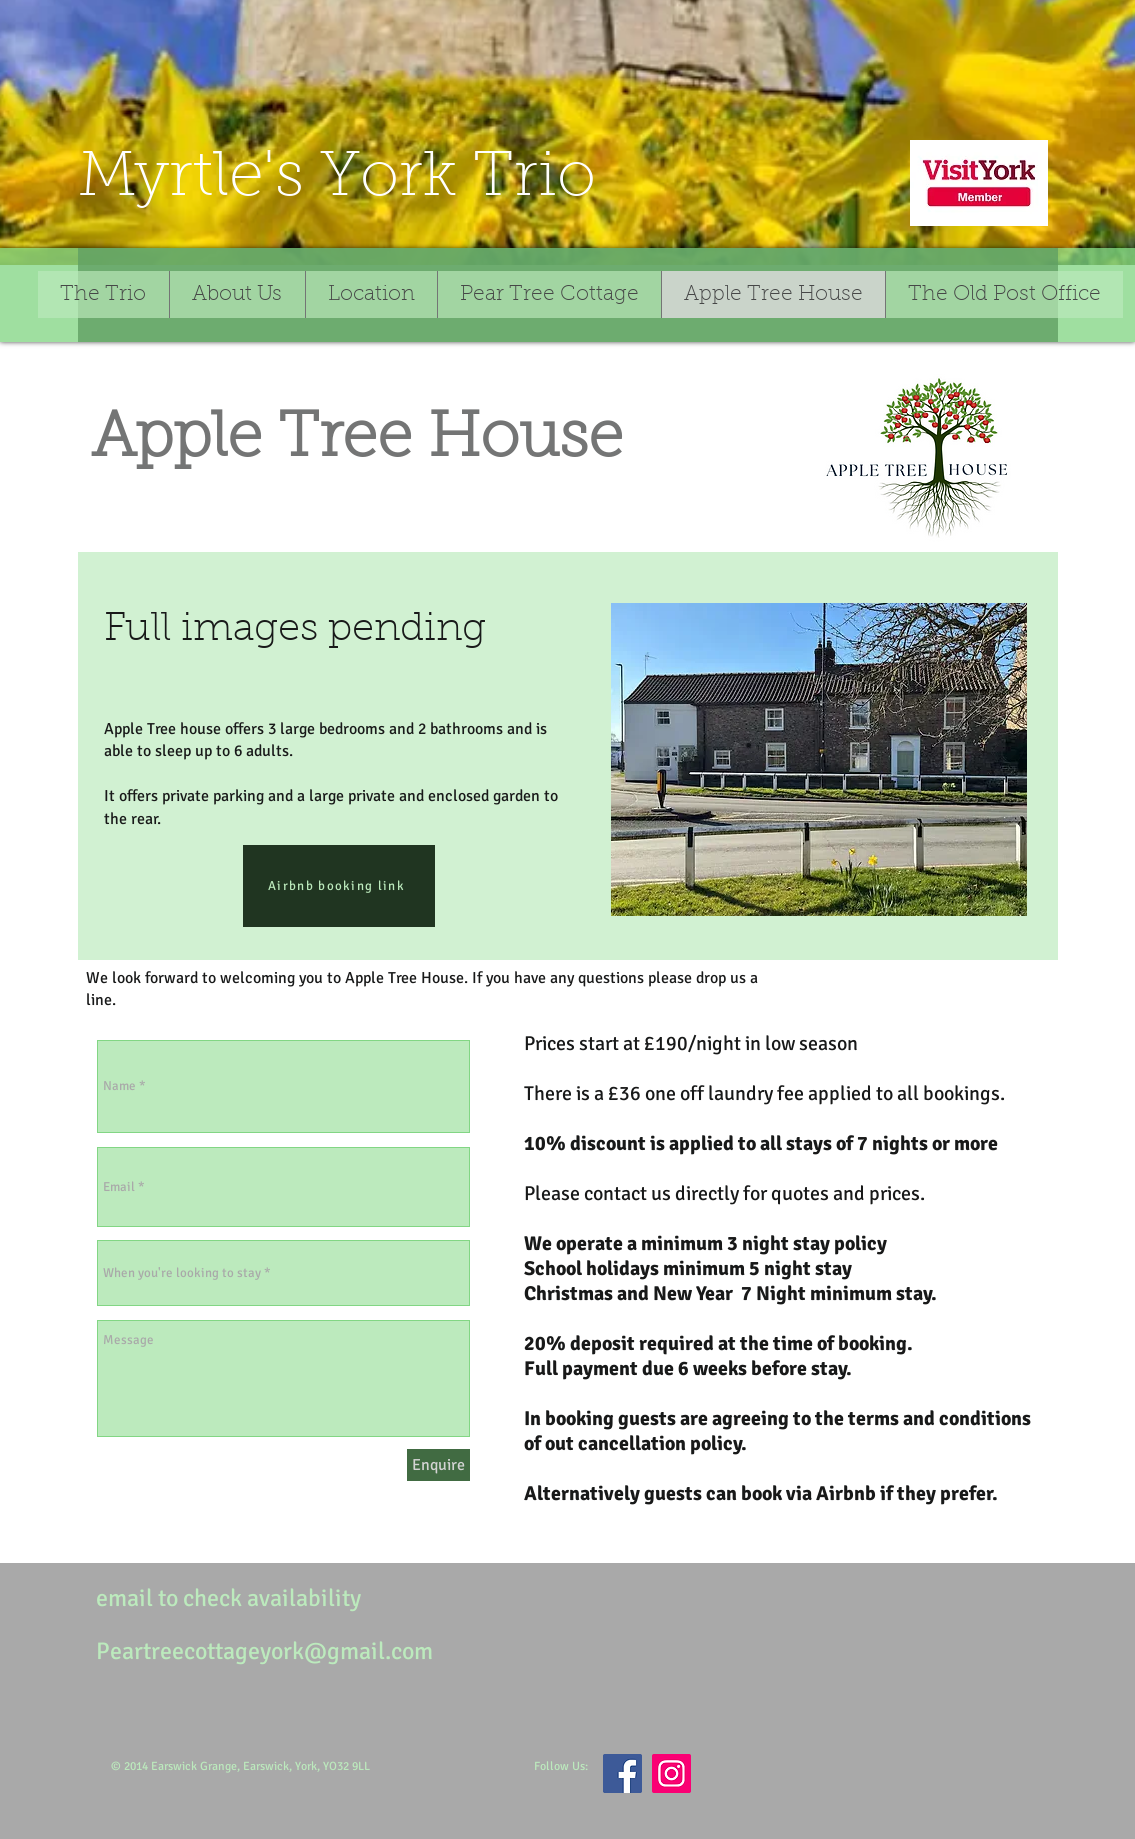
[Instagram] (671, 1773)
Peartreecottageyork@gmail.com (264, 1651)
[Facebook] (622, 1773)
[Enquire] (438, 1465)
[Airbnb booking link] (339, 886)
